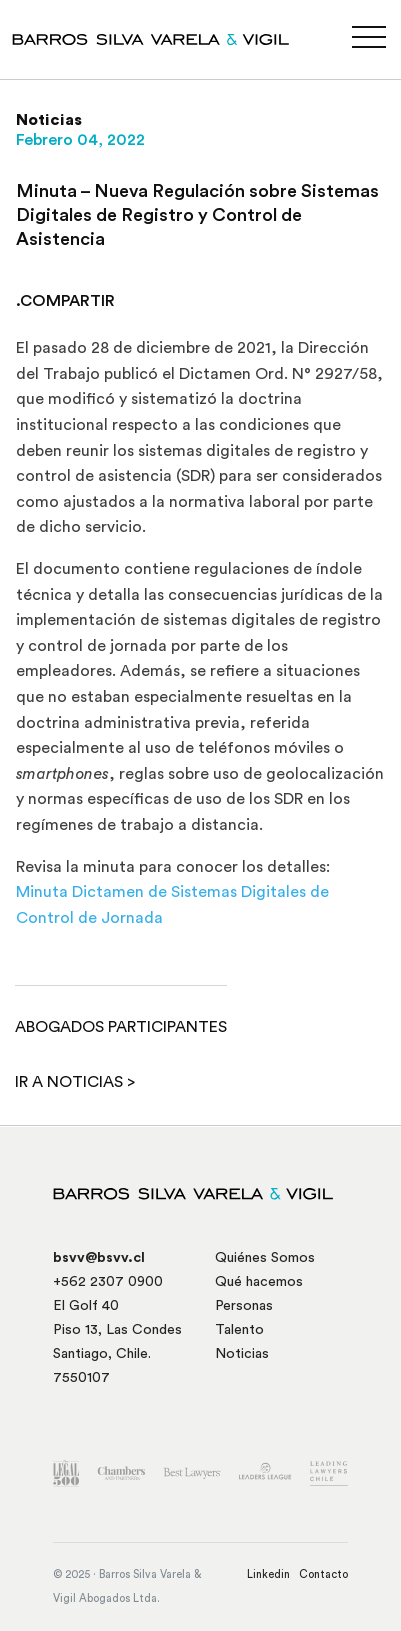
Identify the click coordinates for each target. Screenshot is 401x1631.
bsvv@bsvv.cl (99, 1258)
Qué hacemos (259, 1282)
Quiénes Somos (265, 1258)
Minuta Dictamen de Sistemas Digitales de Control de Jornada (172, 905)
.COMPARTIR (65, 301)
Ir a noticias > (75, 1082)
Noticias (242, 1354)
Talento (239, 1330)
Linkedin (268, 1574)
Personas (244, 1306)
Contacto (323, 1574)
